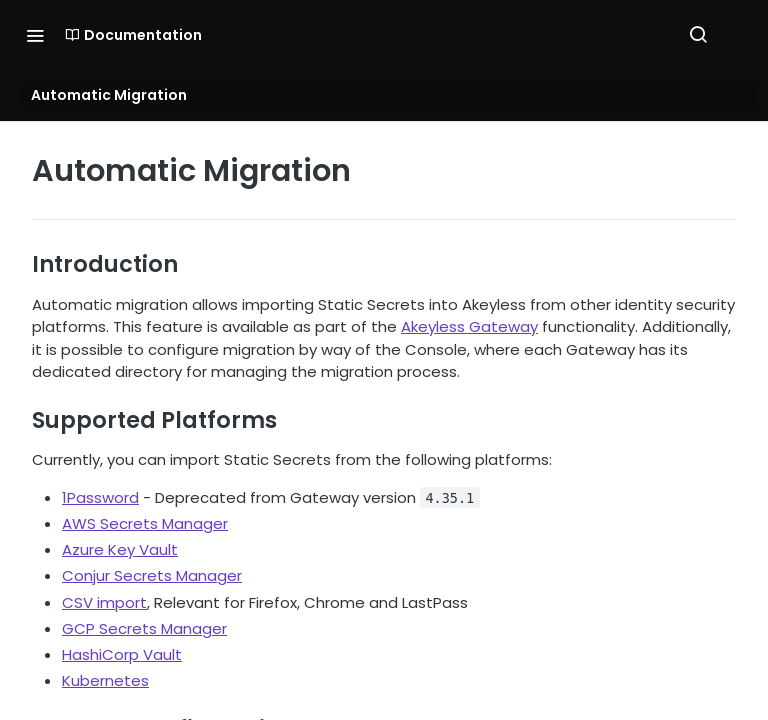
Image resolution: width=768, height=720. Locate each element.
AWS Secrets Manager (145, 523)
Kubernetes (105, 680)
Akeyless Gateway (469, 326)
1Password (100, 497)
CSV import (104, 602)
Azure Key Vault (120, 549)
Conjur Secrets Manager (152, 575)
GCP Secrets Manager (144, 628)
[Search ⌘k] (698, 35)
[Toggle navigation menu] (35, 35)
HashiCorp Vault (122, 654)
